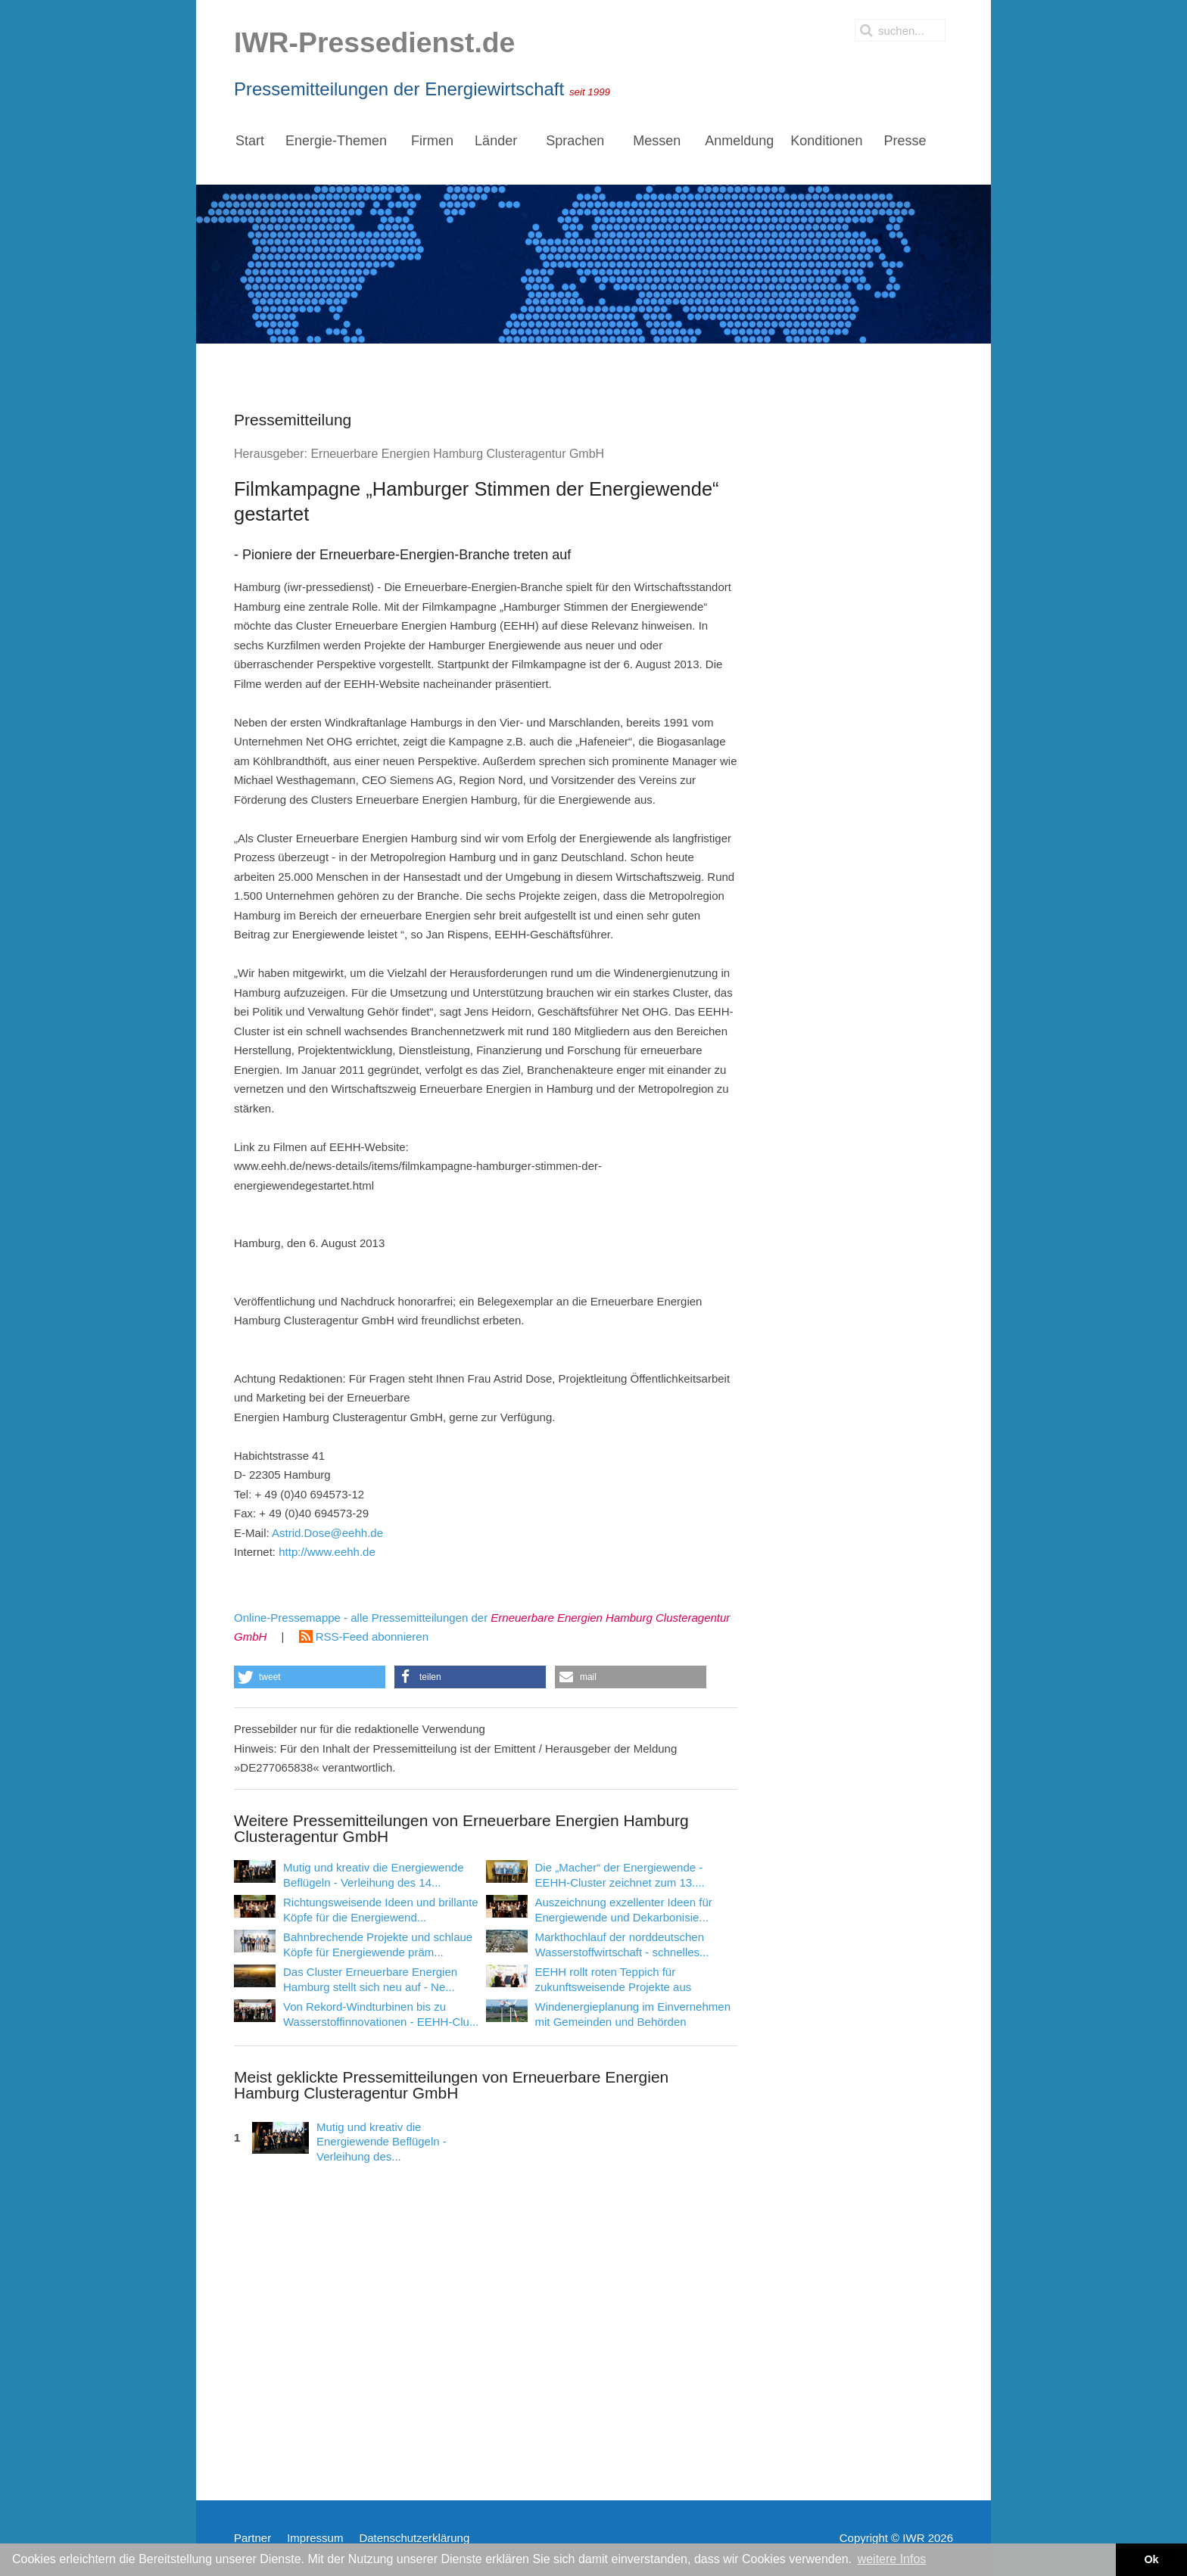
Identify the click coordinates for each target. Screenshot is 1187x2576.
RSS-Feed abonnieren (363, 1636)
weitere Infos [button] (892, 2559)
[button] (309, 1677)
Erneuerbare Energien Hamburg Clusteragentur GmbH (457, 453)
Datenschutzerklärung (414, 2537)
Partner (252, 2537)
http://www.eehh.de (327, 1551)
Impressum (315, 2537)
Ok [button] (1151, 2559)
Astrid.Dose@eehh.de (327, 1532)
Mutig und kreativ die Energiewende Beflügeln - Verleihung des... (381, 2141)
